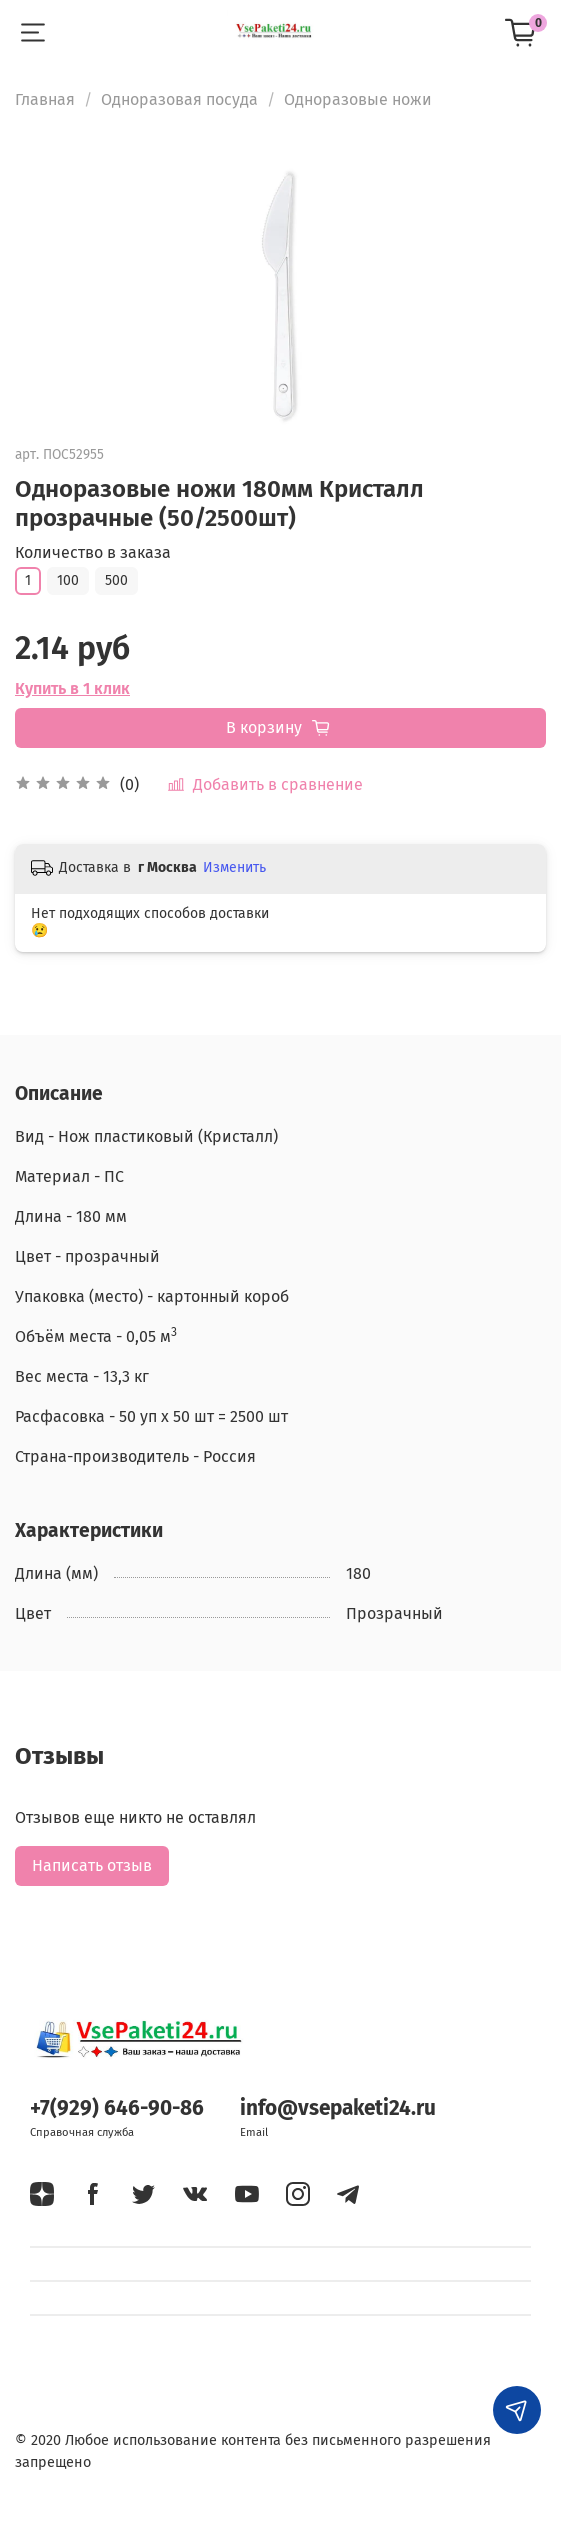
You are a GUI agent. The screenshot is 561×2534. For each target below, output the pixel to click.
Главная (45, 99)
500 (116, 580)
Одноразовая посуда (179, 99)
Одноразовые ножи (358, 99)
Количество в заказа (93, 552)
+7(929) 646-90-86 (117, 2108)
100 (68, 580)
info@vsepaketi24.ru (338, 2108)
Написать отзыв (92, 1865)
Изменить (234, 867)
